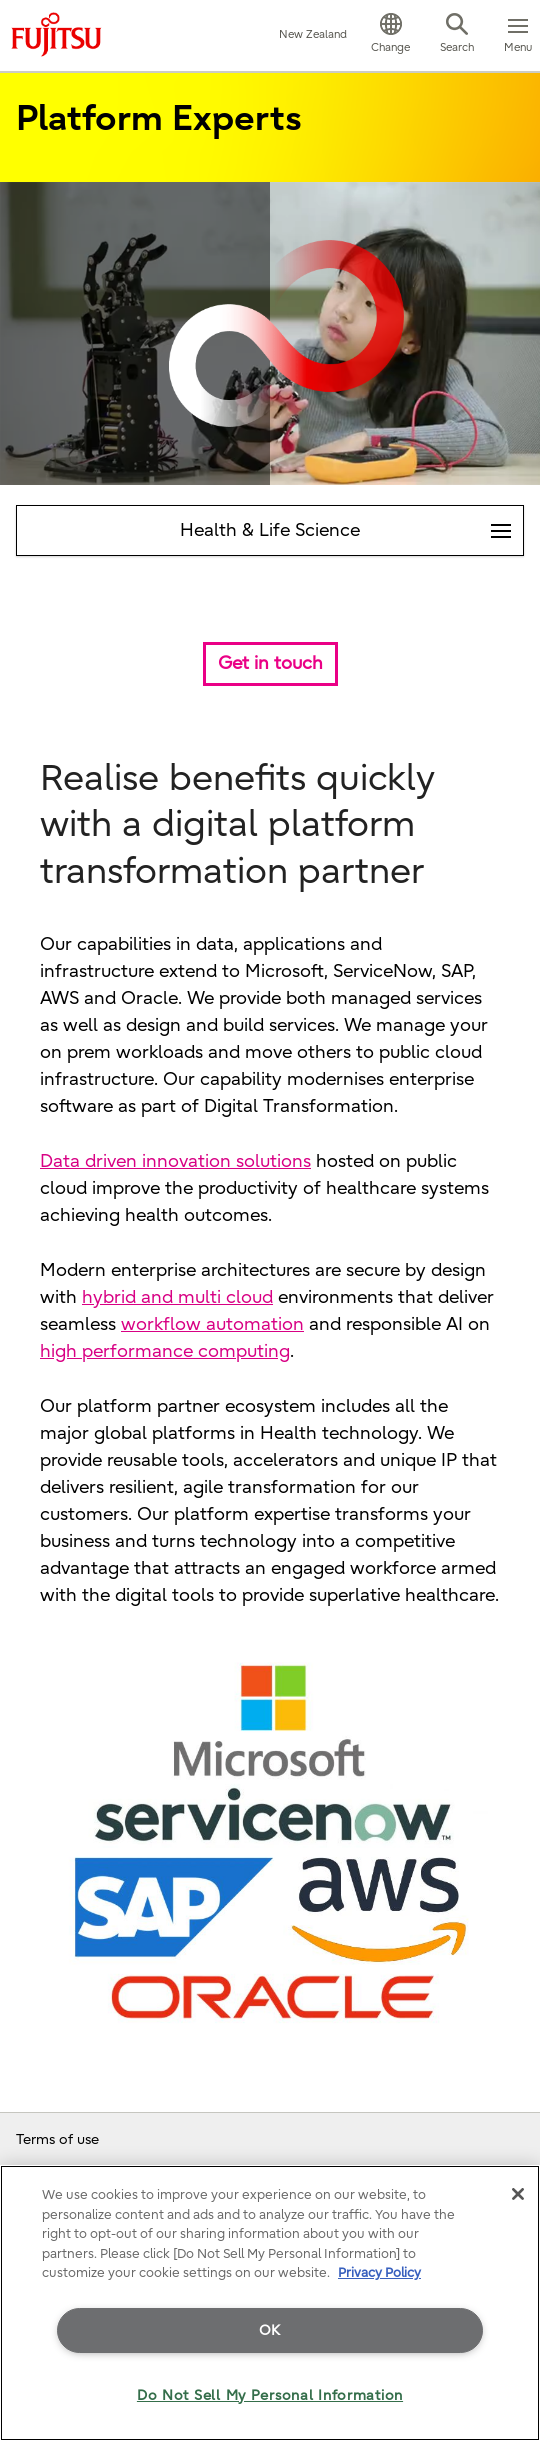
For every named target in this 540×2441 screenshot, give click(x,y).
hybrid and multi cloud (177, 1297)
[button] (390, 36)
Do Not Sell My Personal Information (270, 2395)
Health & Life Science (351, 523)
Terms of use (57, 2139)
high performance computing (165, 1351)
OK (270, 2330)
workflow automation (212, 1324)
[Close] (518, 2194)
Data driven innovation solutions (175, 1161)
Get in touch (270, 663)
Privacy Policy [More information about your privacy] (379, 2272)
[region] (270, 2303)
